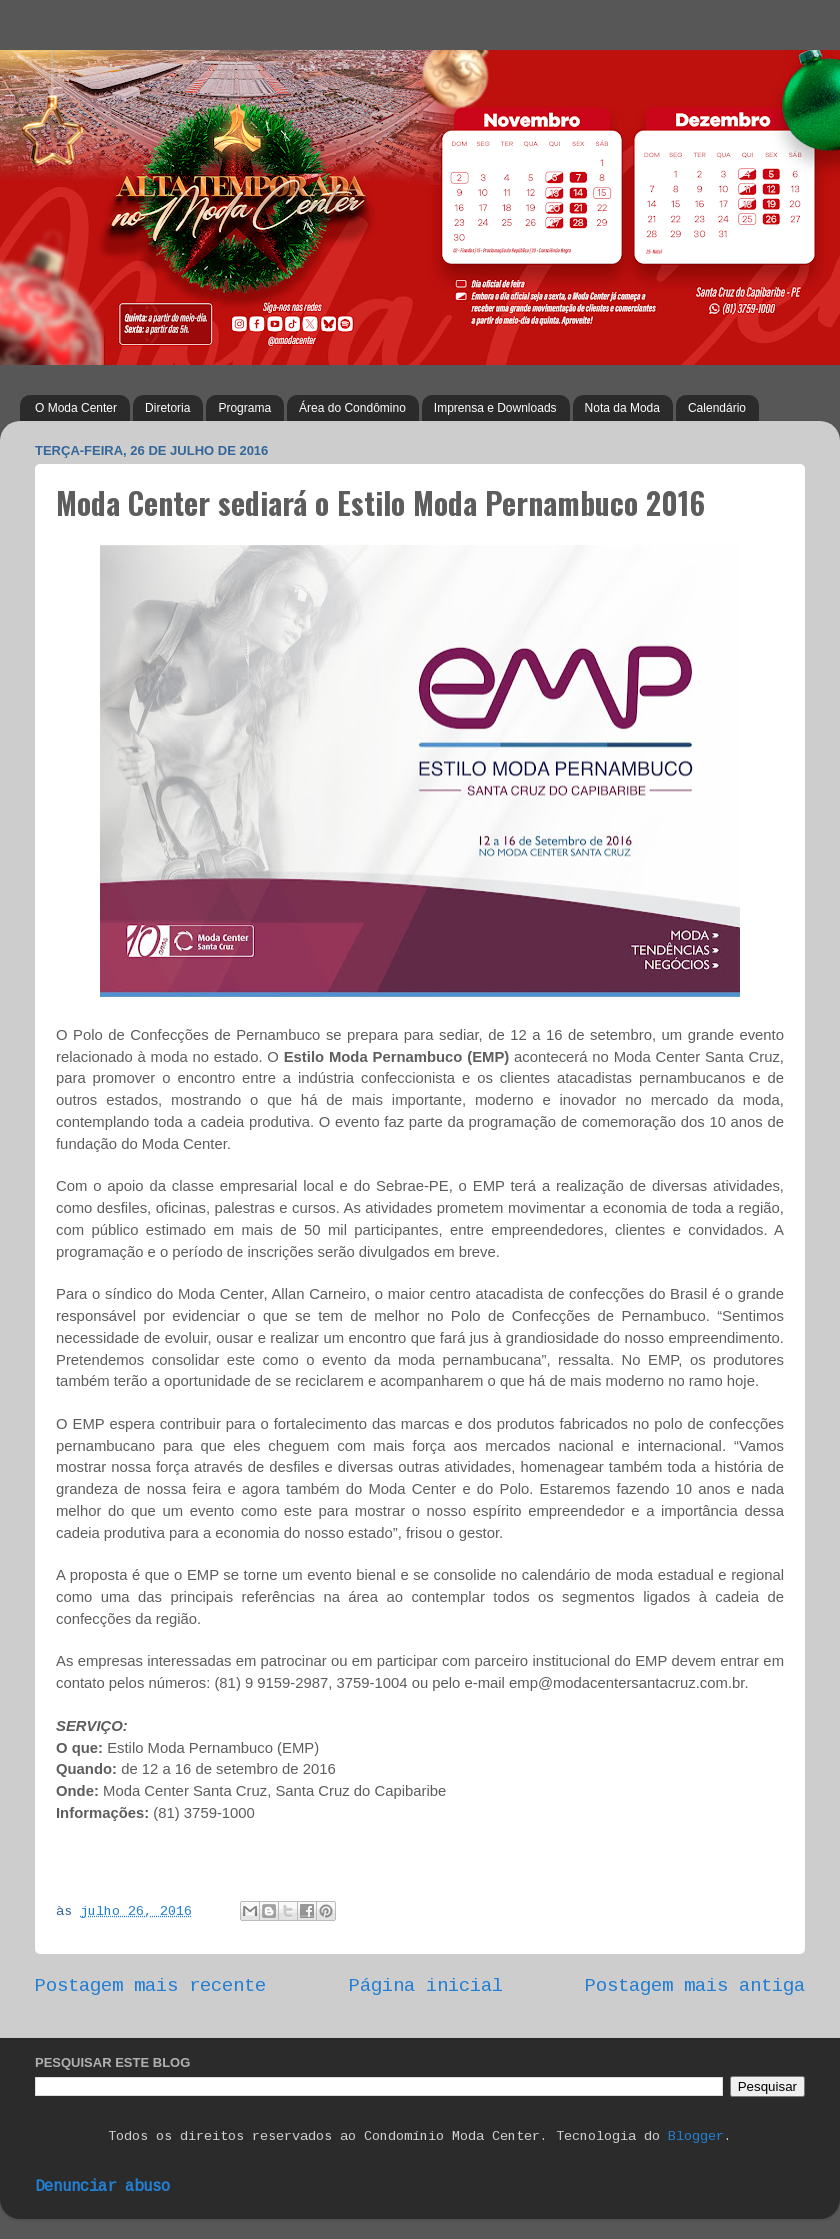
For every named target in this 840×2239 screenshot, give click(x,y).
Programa (244, 408)
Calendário (717, 408)
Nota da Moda (622, 408)
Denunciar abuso (102, 2187)
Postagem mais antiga (695, 1986)
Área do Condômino (352, 408)
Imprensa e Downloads (495, 408)
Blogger (696, 2136)
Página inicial (426, 1986)
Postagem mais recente (150, 1986)
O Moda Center (76, 408)
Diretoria (167, 408)
